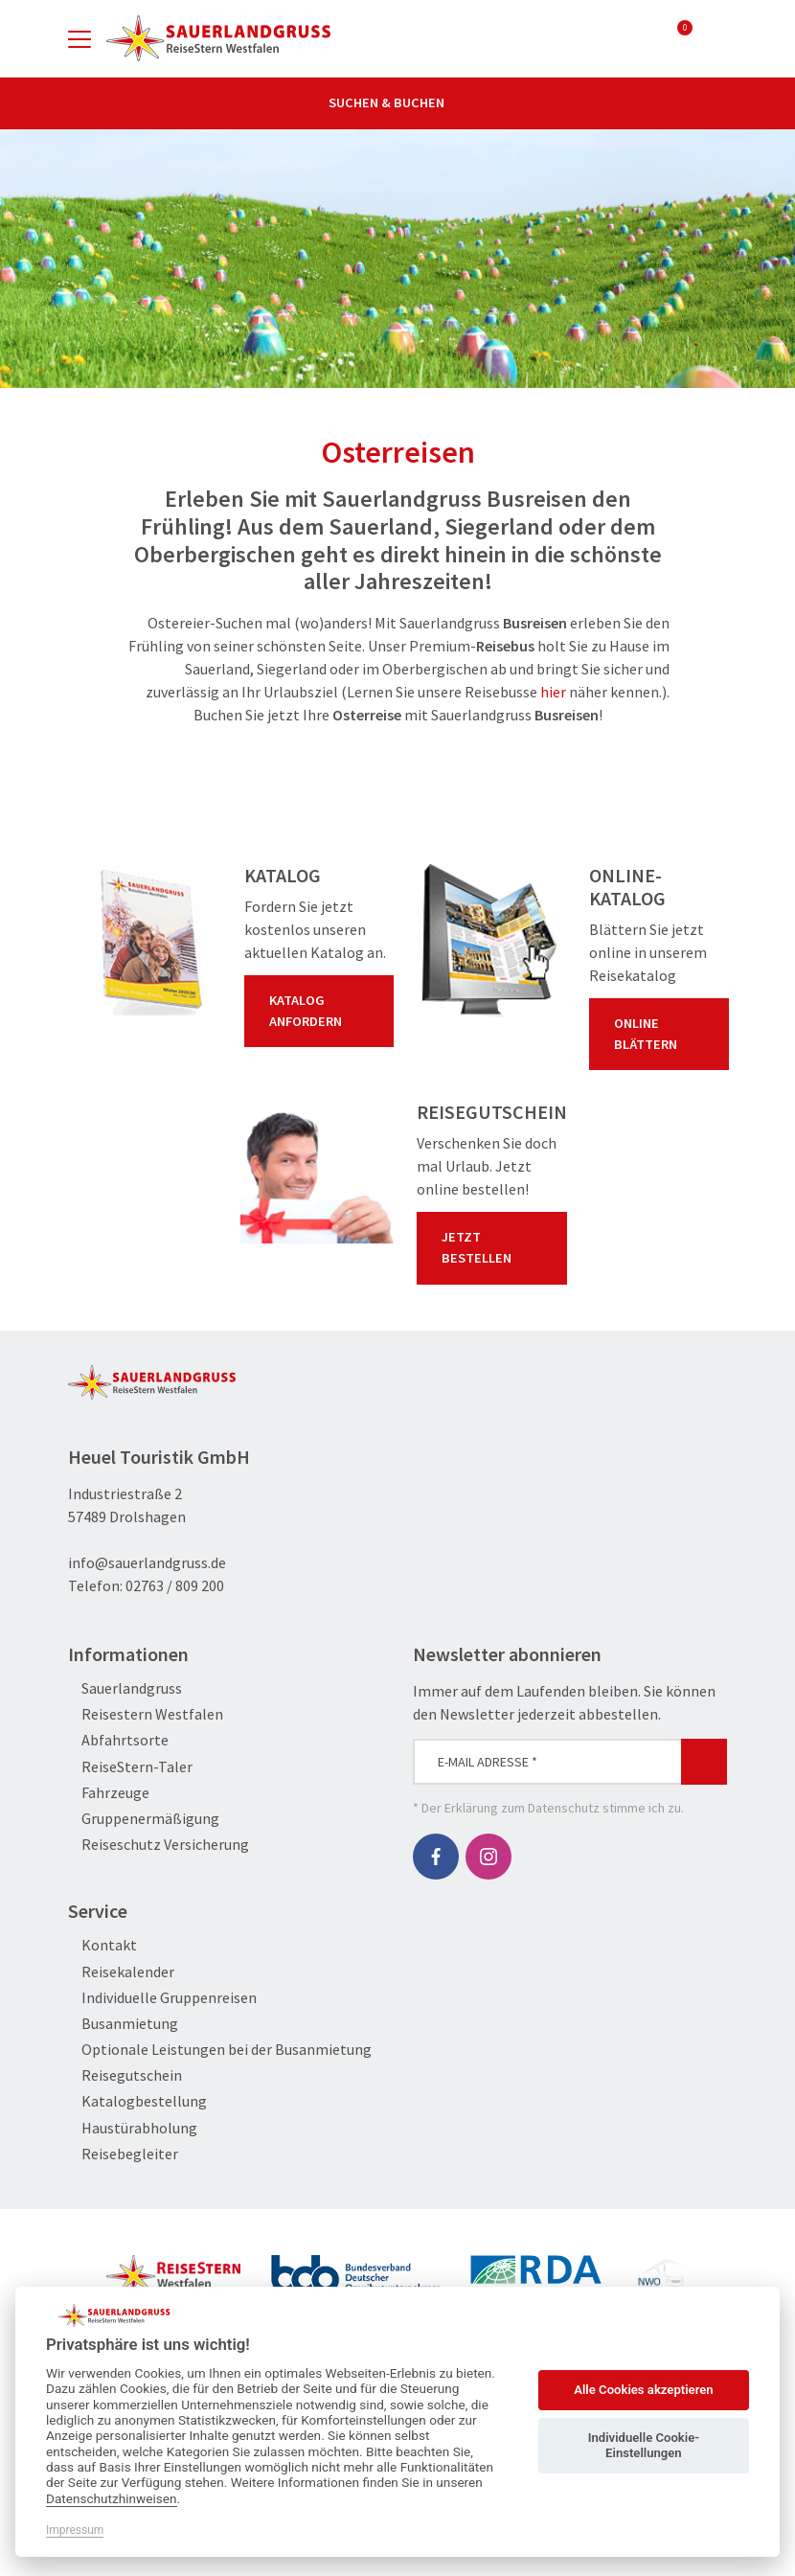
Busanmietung (123, 2024)
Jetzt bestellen (496, 1247)
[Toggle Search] (715, 38)
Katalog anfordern (322, 1011)
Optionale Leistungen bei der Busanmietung (220, 2049)
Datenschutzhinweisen (111, 2498)
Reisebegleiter (123, 2154)
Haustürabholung (132, 2128)
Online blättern (663, 1033)
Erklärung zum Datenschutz (522, 1807)
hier (553, 691)
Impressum (74, 2530)
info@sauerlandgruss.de (147, 1562)
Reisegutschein (125, 2075)
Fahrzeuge (108, 1793)
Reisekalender (121, 1972)
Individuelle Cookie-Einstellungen (643, 2445)
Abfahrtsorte (118, 1740)
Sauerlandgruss (125, 1688)
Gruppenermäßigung (143, 1819)
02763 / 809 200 (174, 1585)
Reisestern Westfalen (145, 1714)
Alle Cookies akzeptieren (643, 2389)
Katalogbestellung (137, 2101)
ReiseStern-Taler (130, 1767)
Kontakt (102, 1945)
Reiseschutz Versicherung (158, 1844)
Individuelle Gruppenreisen (162, 1998)
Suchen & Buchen (397, 102)
